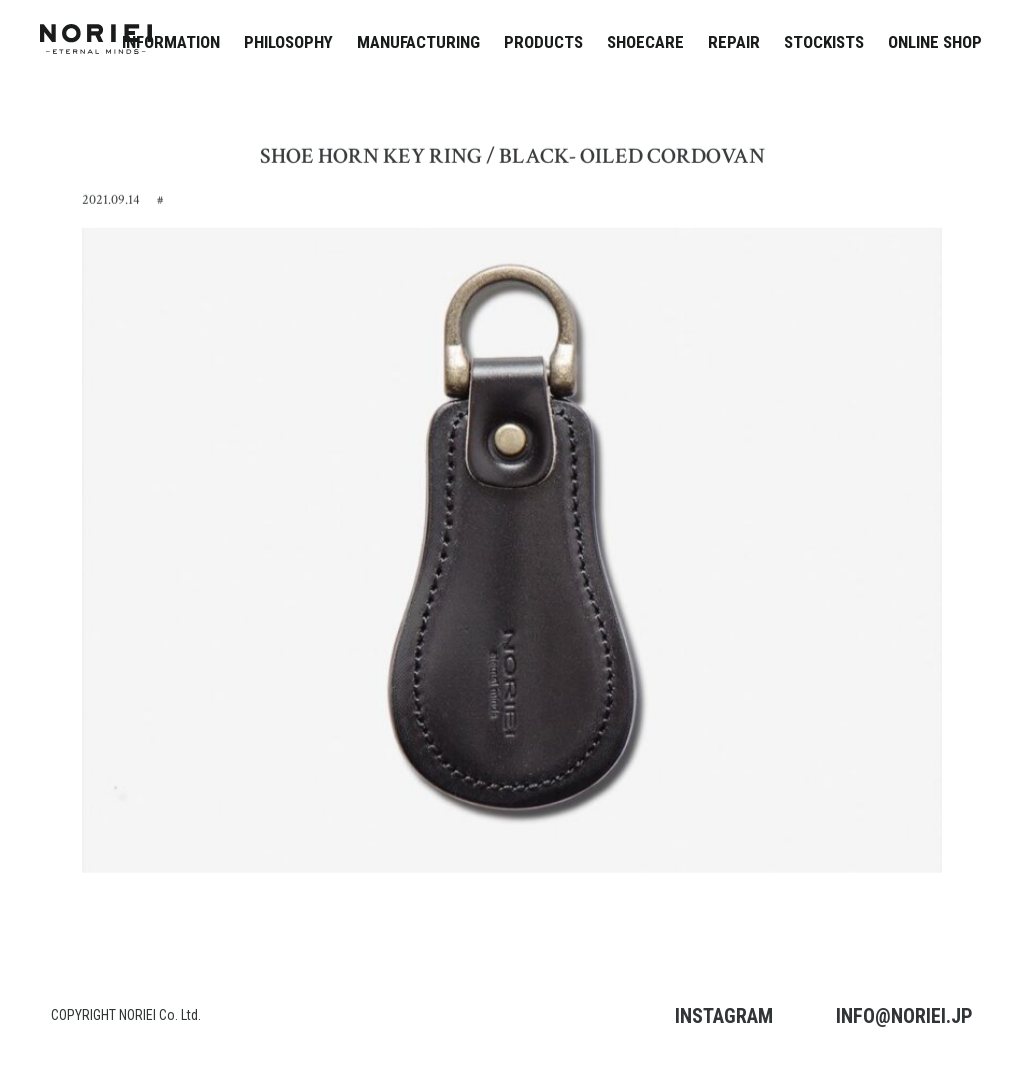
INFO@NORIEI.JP (904, 1016)
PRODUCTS (543, 42)
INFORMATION (171, 42)
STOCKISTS (824, 42)
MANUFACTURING (418, 42)
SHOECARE (645, 42)
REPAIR (734, 42)
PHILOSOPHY (288, 42)
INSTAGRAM (724, 1016)
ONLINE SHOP (935, 42)
